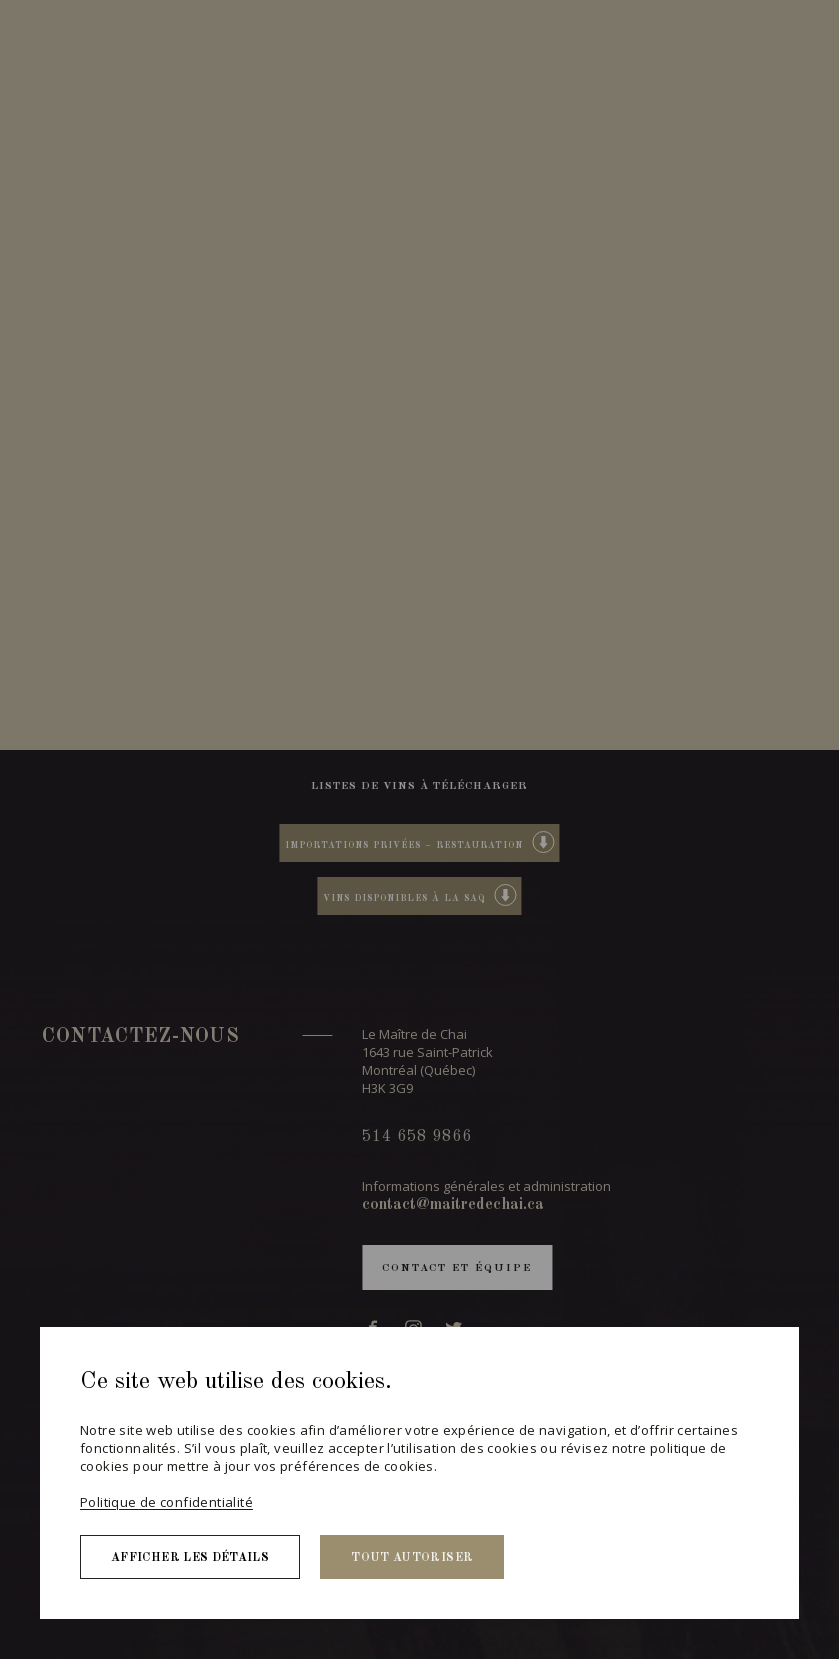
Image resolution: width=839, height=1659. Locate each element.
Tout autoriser (412, 1558)
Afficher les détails (190, 1558)
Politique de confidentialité (166, 1502)
